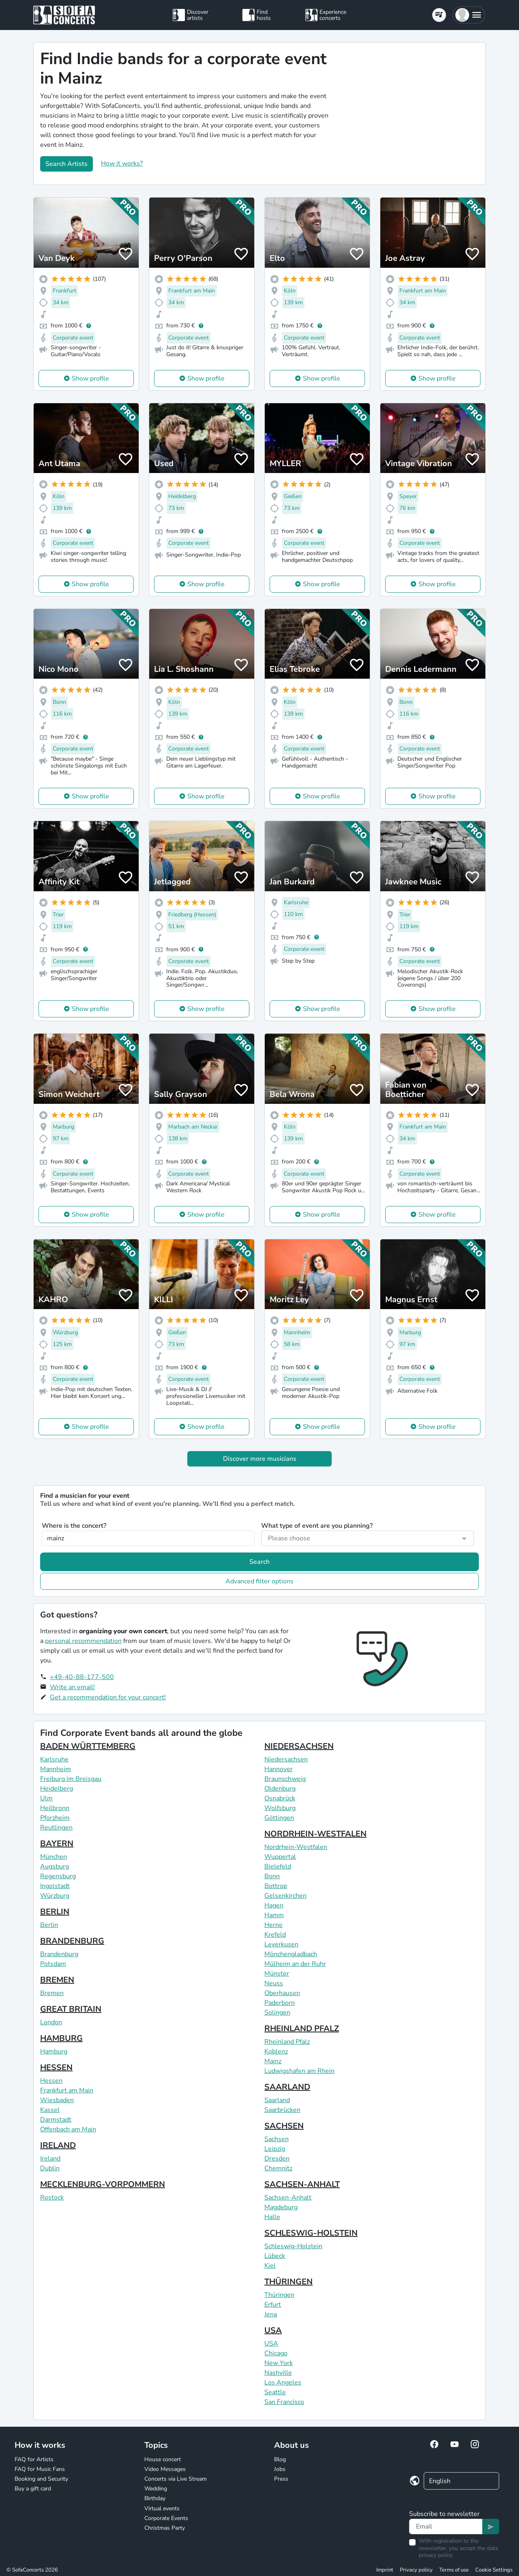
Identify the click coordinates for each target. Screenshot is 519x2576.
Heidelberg (56, 1788)
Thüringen (279, 2294)
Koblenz (276, 2051)
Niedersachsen (286, 1759)
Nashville (278, 2372)
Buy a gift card (33, 2488)
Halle (272, 2217)
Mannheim (55, 1769)
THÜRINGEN (288, 2281)
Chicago (275, 2353)
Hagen (273, 1905)
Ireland (50, 2158)
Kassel (50, 2109)
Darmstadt (55, 2119)
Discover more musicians (259, 1458)
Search (259, 1561)
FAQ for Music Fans (40, 2469)
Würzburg (54, 1895)
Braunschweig (285, 1778)
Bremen (52, 1993)
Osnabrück (279, 1798)
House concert (162, 2459)
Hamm (274, 1915)
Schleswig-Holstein (293, 2246)
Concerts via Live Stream (175, 2479)
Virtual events (162, 2508)
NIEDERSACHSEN (299, 1746)
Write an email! (72, 1687)
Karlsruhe (54, 1759)
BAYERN (56, 1843)
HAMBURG (61, 2038)
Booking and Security (41, 2479)
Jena (270, 2314)
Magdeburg (281, 2207)
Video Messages (165, 2469)
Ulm (46, 1798)
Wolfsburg (280, 1808)
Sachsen (276, 2139)
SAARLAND (287, 2086)
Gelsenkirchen (285, 1895)
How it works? (122, 163)
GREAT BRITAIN (70, 2009)
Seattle (275, 2392)
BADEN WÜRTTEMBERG (87, 1746)
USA (273, 2330)
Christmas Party (164, 2528)
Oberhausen (282, 1993)
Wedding (155, 2488)
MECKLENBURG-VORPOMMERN (102, 2184)
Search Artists (66, 163)
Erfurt (272, 2304)
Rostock (52, 2197)
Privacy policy (416, 2570)
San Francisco (284, 2402)
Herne (273, 1924)
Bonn (272, 1876)
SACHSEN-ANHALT (302, 2184)
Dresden (277, 2158)
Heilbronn (54, 1808)
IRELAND (58, 2145)
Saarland (277, 2100)
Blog (280, 2459)
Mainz (272, 2061)
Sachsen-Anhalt (287, 2197)
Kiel (270, 2265)
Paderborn (279, 2002)
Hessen (51, 2080)
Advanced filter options (259, 1581)
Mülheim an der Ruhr (295, 1963)
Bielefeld (277, 1866)
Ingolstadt (55, 1885)
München (53, 1856)
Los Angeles (282, 2382)
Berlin (49, 1924)
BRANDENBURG (72, 1940)
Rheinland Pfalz (287, 2041)
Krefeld (275, 1934)
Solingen (277, 2012)
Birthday (154, 2498)
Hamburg (53, 2051)
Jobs (279, 2469)
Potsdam (53, 1963)
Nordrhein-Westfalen (295, 1847)
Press (281, 2479)
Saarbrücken (282, 2109)
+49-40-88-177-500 (82, 1677)
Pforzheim (55, 1817)
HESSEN (56, 2067)
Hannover (278, 1769)
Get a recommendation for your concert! (108, 1697)
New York (278, 2363)
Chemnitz (278, 2168)
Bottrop (275, 1885)
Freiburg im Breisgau (70, 1778)
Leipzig (274, 2148)
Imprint (384, 2570)
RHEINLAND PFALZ (301, 2028)
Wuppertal (280, 1856)
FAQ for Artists (34, 2459)
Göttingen (279, 1817)
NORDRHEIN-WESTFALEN (315, 1833)
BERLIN (54, 1911)
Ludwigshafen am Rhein (299, 2070)
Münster (276, 1973)
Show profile (90, 378)
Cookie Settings (494, 2570)
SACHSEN (284, 2125)
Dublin (50, 2168)
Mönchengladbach (290, 1954)
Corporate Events (166, 2518)
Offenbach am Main (68, 2129)
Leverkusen (281, 1944)
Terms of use (454, 2570)
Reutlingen (56, 1827)
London (51, 2022)
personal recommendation (83, 1640)
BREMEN (57, 1979)
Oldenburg (280, 1788)
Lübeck (274, 2255)
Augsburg (54, 1866)
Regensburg (58, 1876)
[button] (469, 15)
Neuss (273, 1983)
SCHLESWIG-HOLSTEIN (311, 2233)
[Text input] (446, 2526)
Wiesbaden (57, 2100)
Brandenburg (59, 1954)
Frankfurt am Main (66, 2090)
